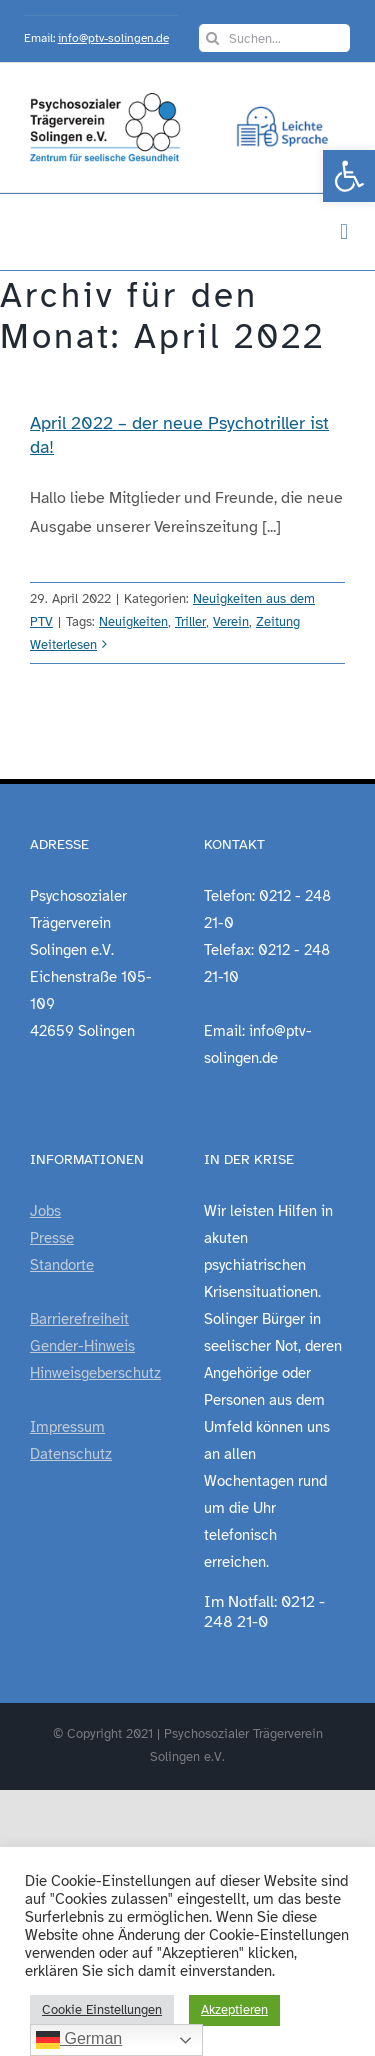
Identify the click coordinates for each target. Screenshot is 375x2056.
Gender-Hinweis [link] (82, 1346)
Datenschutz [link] (71, 1454)
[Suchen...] (275, 38)
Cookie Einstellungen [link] (102, 2010)
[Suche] (213, 38)
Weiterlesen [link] (63, 645)
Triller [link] (190, 622)
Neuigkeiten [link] (133, 622)
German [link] (79, 2040)
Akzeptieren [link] (234, 2010)
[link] (349, 176)
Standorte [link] (62, 1265)
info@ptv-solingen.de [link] (113, 38)
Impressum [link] (67, 1427)
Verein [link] (231, 622)
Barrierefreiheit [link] (79, 1319)
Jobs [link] (45, 1211)
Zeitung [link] (278, 622)
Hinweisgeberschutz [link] (95, 1373)
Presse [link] (52, 1238)
